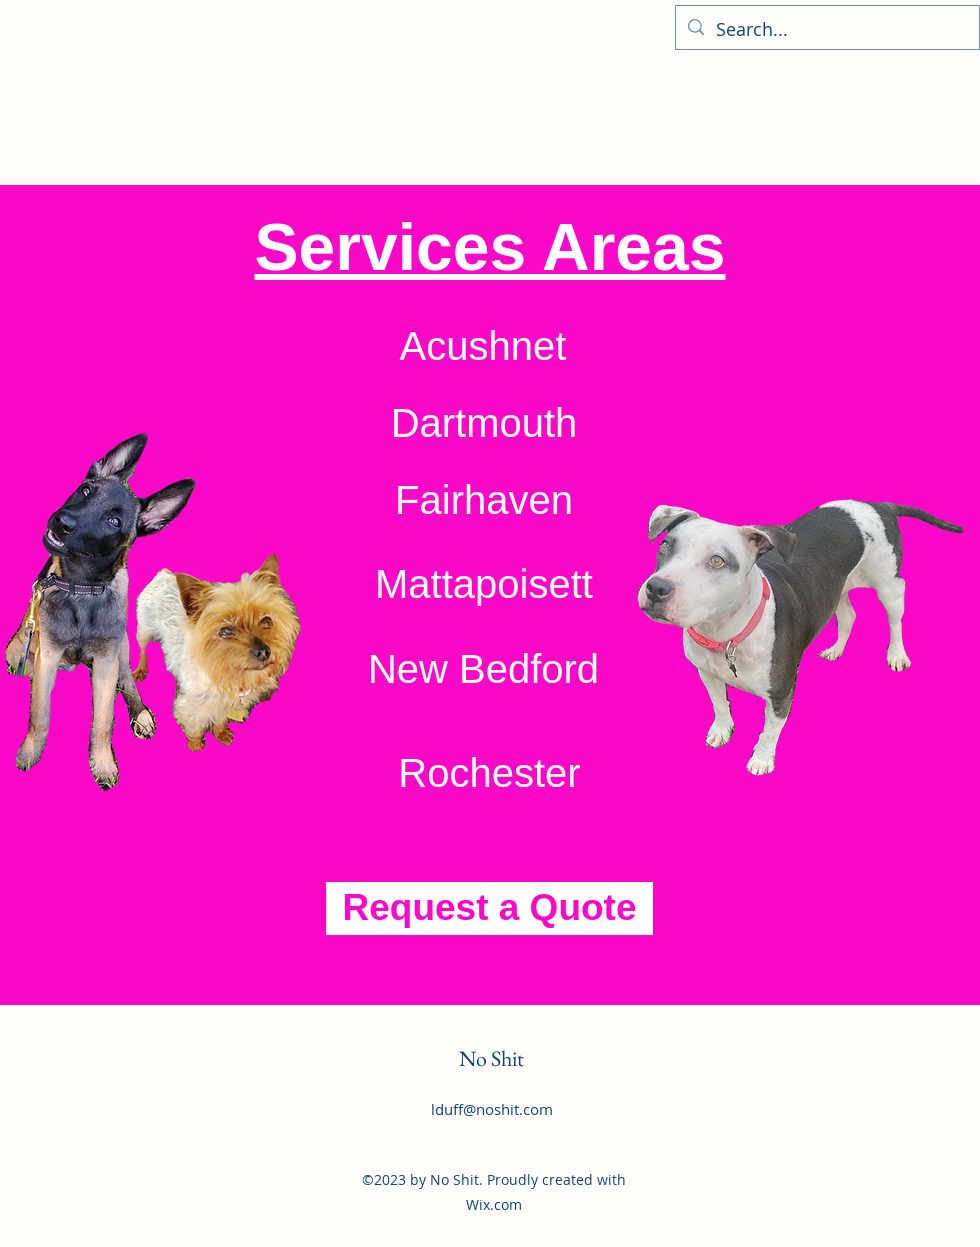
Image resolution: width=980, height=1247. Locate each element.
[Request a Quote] (489, 908)
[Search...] (826, 30)
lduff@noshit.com (492, 1109)
